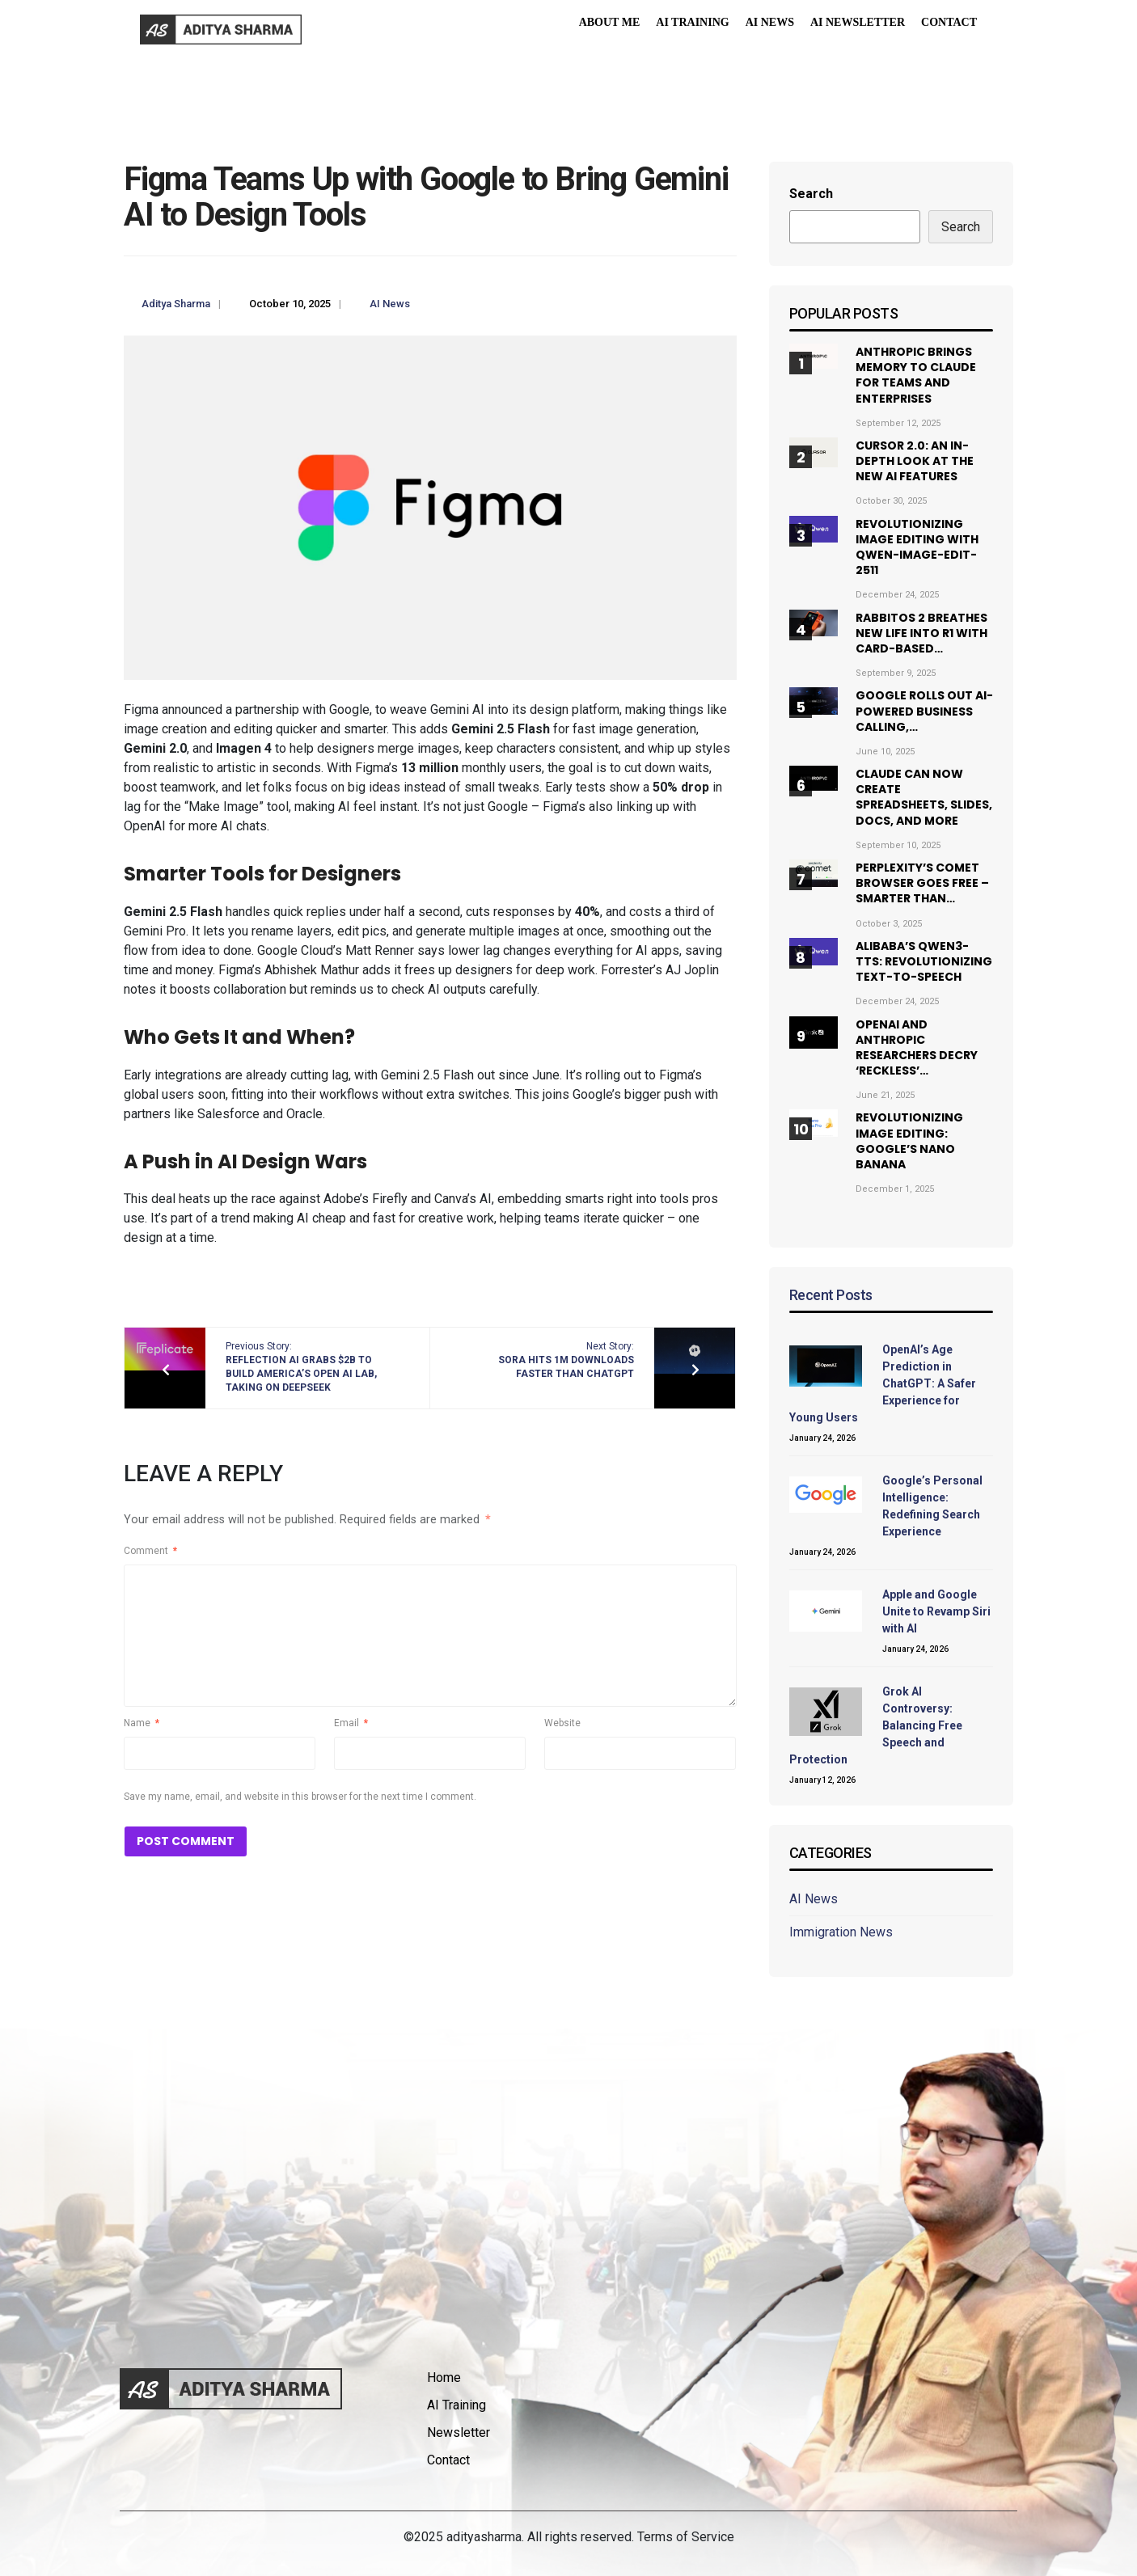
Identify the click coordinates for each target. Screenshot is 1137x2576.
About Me (609, 22)
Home (444, 2377)
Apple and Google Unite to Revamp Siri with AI (936, 1611)
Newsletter (458, 2432)
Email (351, 1723)
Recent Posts (831, 1294)
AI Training (692, 22)
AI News (770, 22)
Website (562, 1723)
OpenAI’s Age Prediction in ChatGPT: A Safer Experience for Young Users (882, 1383)
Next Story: (566, 1360)
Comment (150, 1550)
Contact (949, 22)
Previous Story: (301, 1366)
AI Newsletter (857, 22)
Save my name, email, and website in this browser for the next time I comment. (300, 1796)
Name (141, 1723)
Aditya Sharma (176, 304)
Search (811, 193)
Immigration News (841, 1932)
